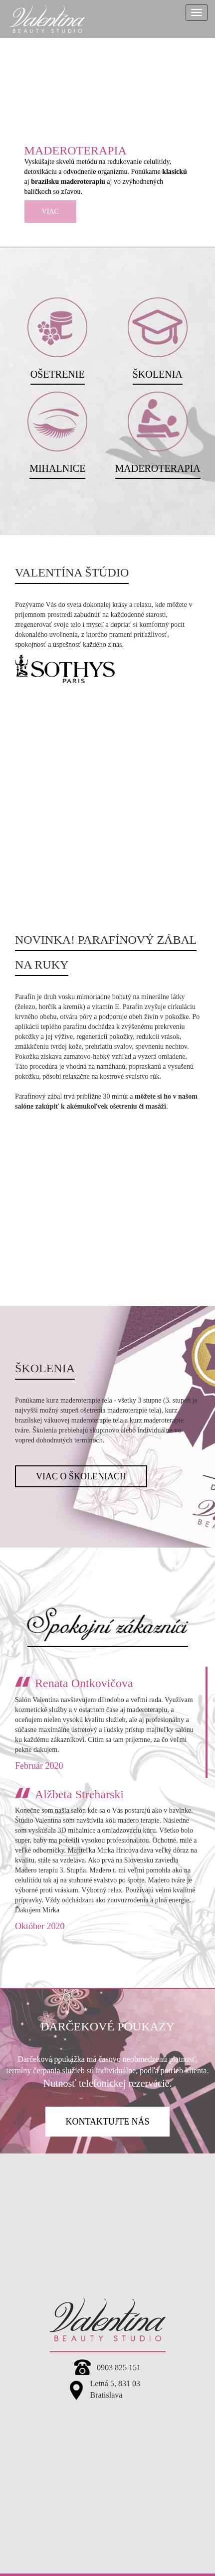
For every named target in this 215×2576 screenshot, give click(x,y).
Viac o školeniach (81, 1476)
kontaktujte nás (107, 2122)
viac (50, 211)
